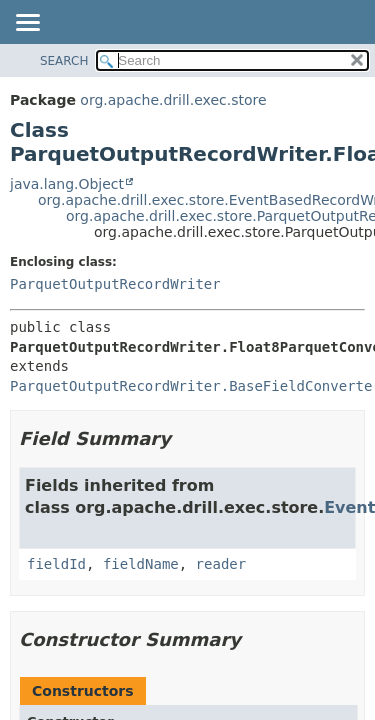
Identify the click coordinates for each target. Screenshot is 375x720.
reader (221, 564)
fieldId (56, 564)
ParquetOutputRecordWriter (115, 284)
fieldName (141, 564)
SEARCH (64, 61)
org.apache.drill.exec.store (173, 100)
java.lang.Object (67, 184)
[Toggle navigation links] (27, 24)
